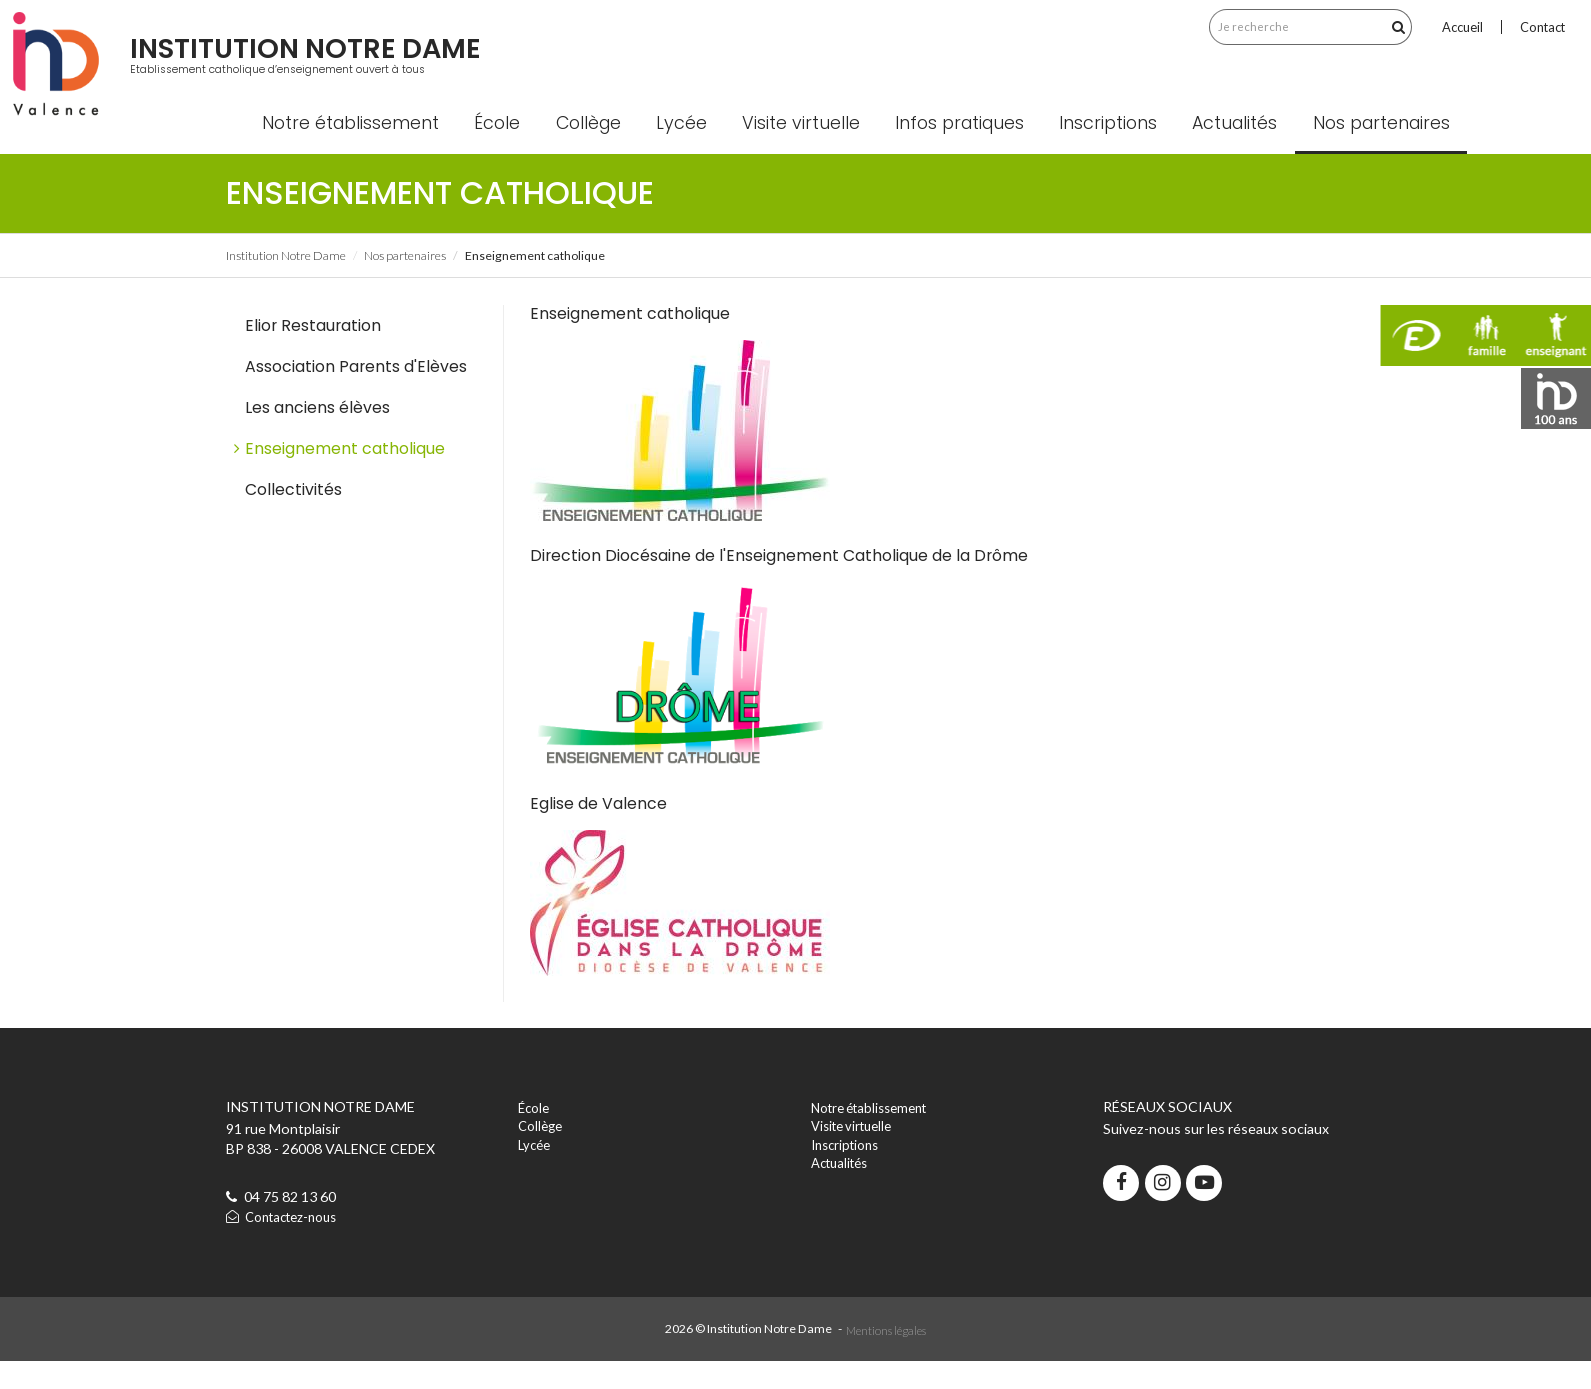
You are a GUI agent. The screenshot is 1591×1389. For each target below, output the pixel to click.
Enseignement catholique (345, 475)
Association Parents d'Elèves (356, 392)
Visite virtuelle (812, 150)
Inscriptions (1120, 150)
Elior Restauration (313, 351)
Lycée (692, 150)
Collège (599, 150)
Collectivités (293, 516)
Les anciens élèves (317, 433)
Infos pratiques (970, 150)
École (509, 150)
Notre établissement (361, 150)
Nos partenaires (1392, 150)
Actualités (1246, 150)
